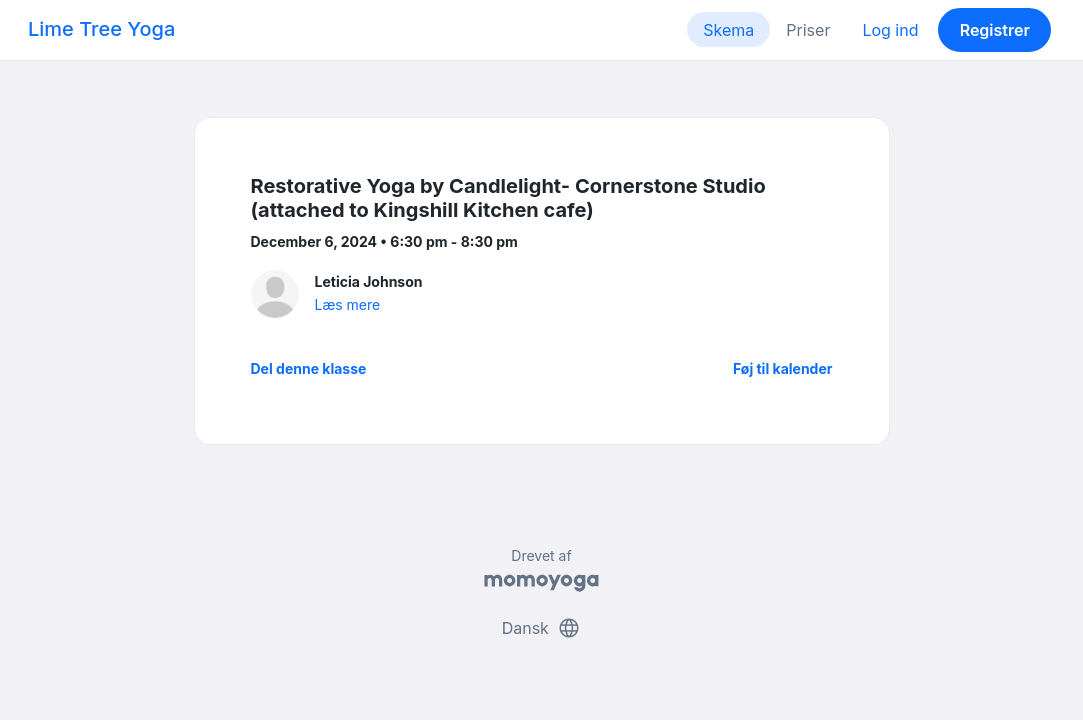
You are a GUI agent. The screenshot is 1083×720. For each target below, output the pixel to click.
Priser (808, 30)
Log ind (890, 30)
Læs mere (348, 304)
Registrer (995, 30)
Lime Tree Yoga (101, 29)
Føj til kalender (783, 368)
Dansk (542, 628)
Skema (728, 30)
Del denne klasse (309, 368)
